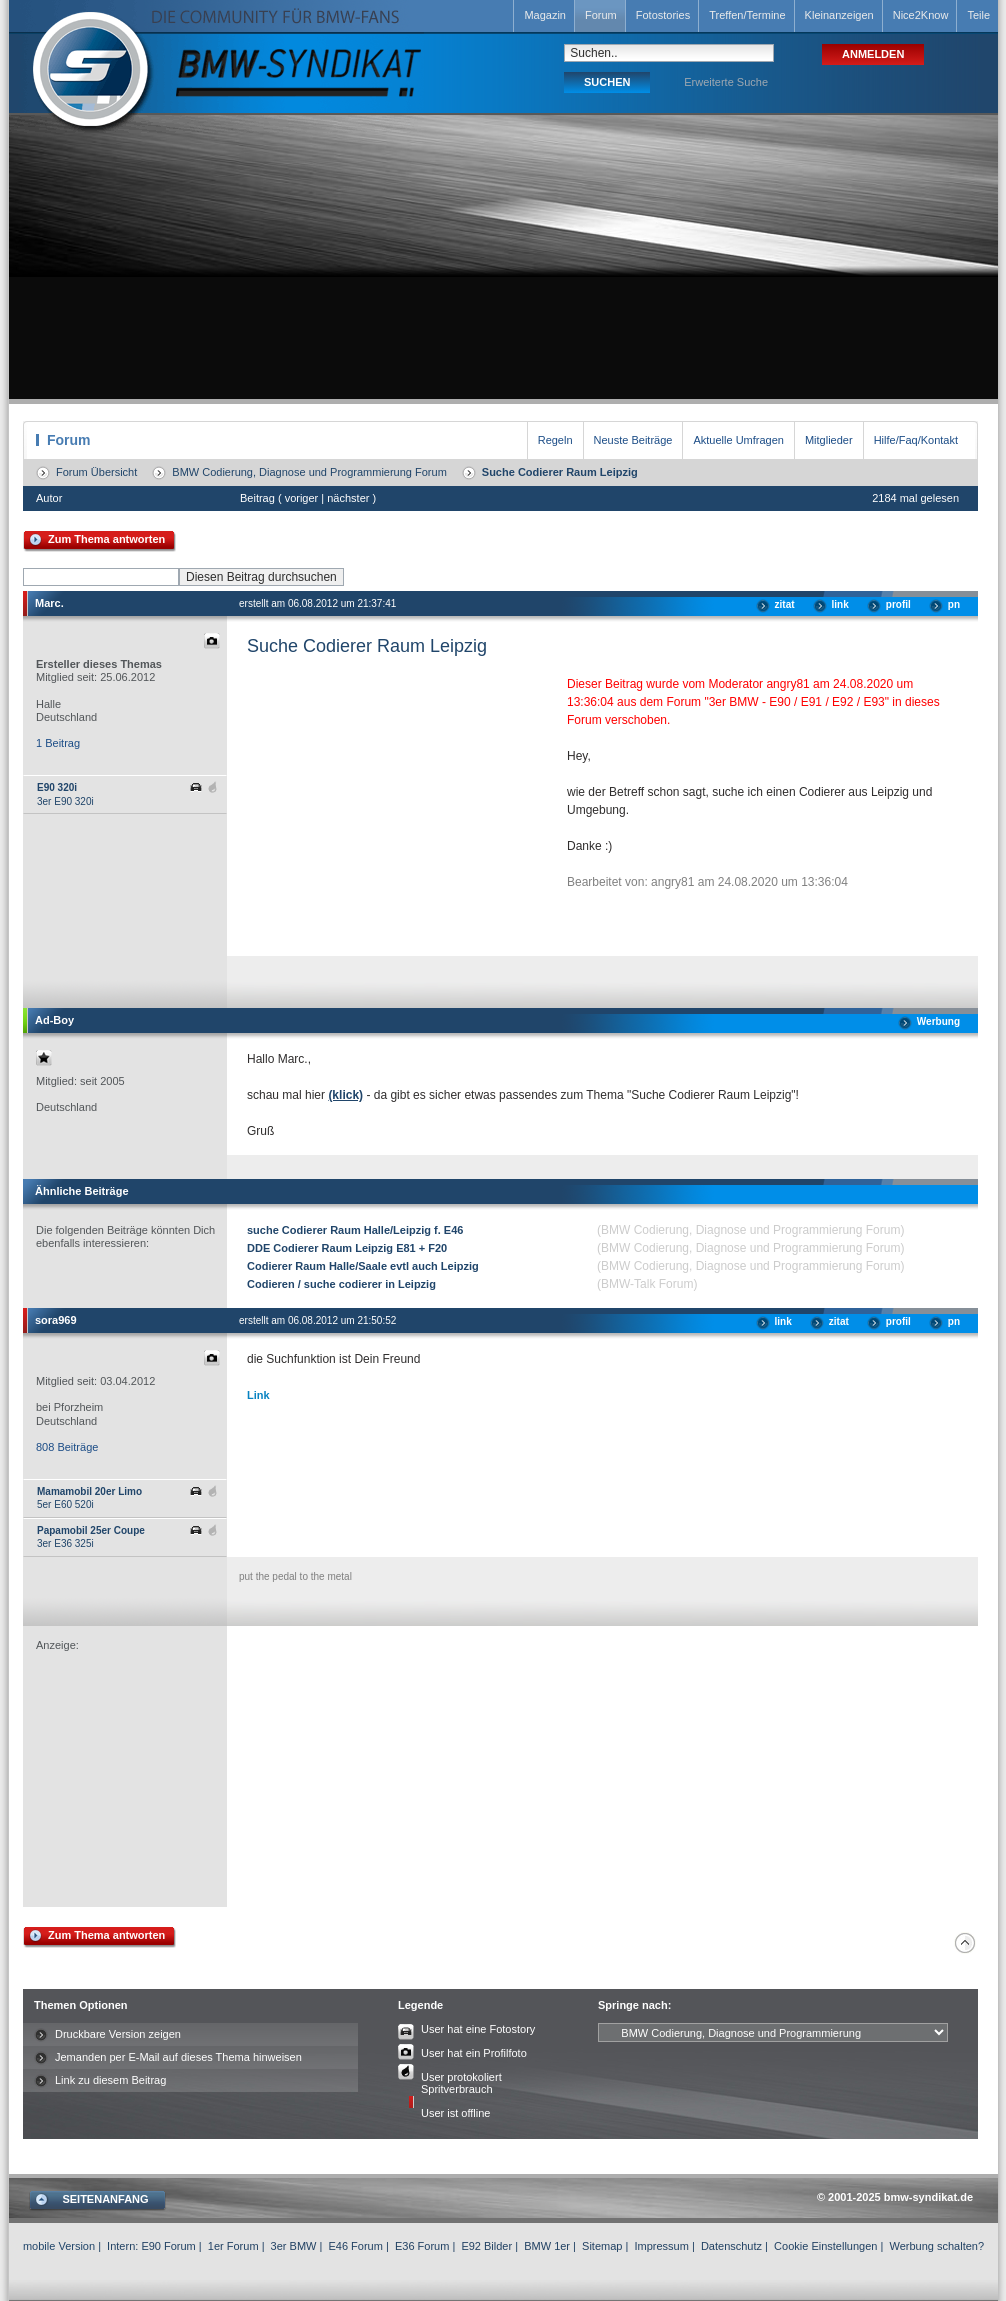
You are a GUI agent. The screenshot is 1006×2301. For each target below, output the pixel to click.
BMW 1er (547, 2246)
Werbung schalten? (936, 2246)
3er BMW (294, 2246)
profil (898, 604)
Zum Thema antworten (106, 539)
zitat (785, 604)
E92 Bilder (486, 2246)
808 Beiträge (67, 1447)
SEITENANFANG (105, 2199)
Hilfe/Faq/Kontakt (916, 440)
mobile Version (59, 2246)
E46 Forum (355, 2246)
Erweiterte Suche (726, 82)
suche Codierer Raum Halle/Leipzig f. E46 (355, 1230)
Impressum (661, 2246)
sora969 (56, 1320)
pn (954, 604)
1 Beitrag (58, 743)
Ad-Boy (54, 1020)
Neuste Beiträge (633, 440)
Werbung (938, 1021)
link (840, 604)
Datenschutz (731, 2246)
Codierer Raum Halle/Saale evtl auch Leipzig (363, 1266)
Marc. (49, 603)
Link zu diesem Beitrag (110, 2080)
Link (258, 1395)
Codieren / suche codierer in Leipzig (341, 1284)
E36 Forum (422, 2246)
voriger (302, 498)
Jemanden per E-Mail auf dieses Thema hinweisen (178, 2057)
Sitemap (602, 2246)
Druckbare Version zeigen (118, 2034)
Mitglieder (829, 440)
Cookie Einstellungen (825, 2246)
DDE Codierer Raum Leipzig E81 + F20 (347, 1248)
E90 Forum (168, 2246)
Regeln (555, 440)
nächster (348, 498)
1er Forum (233, 2246)
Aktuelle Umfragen (738, 440)
